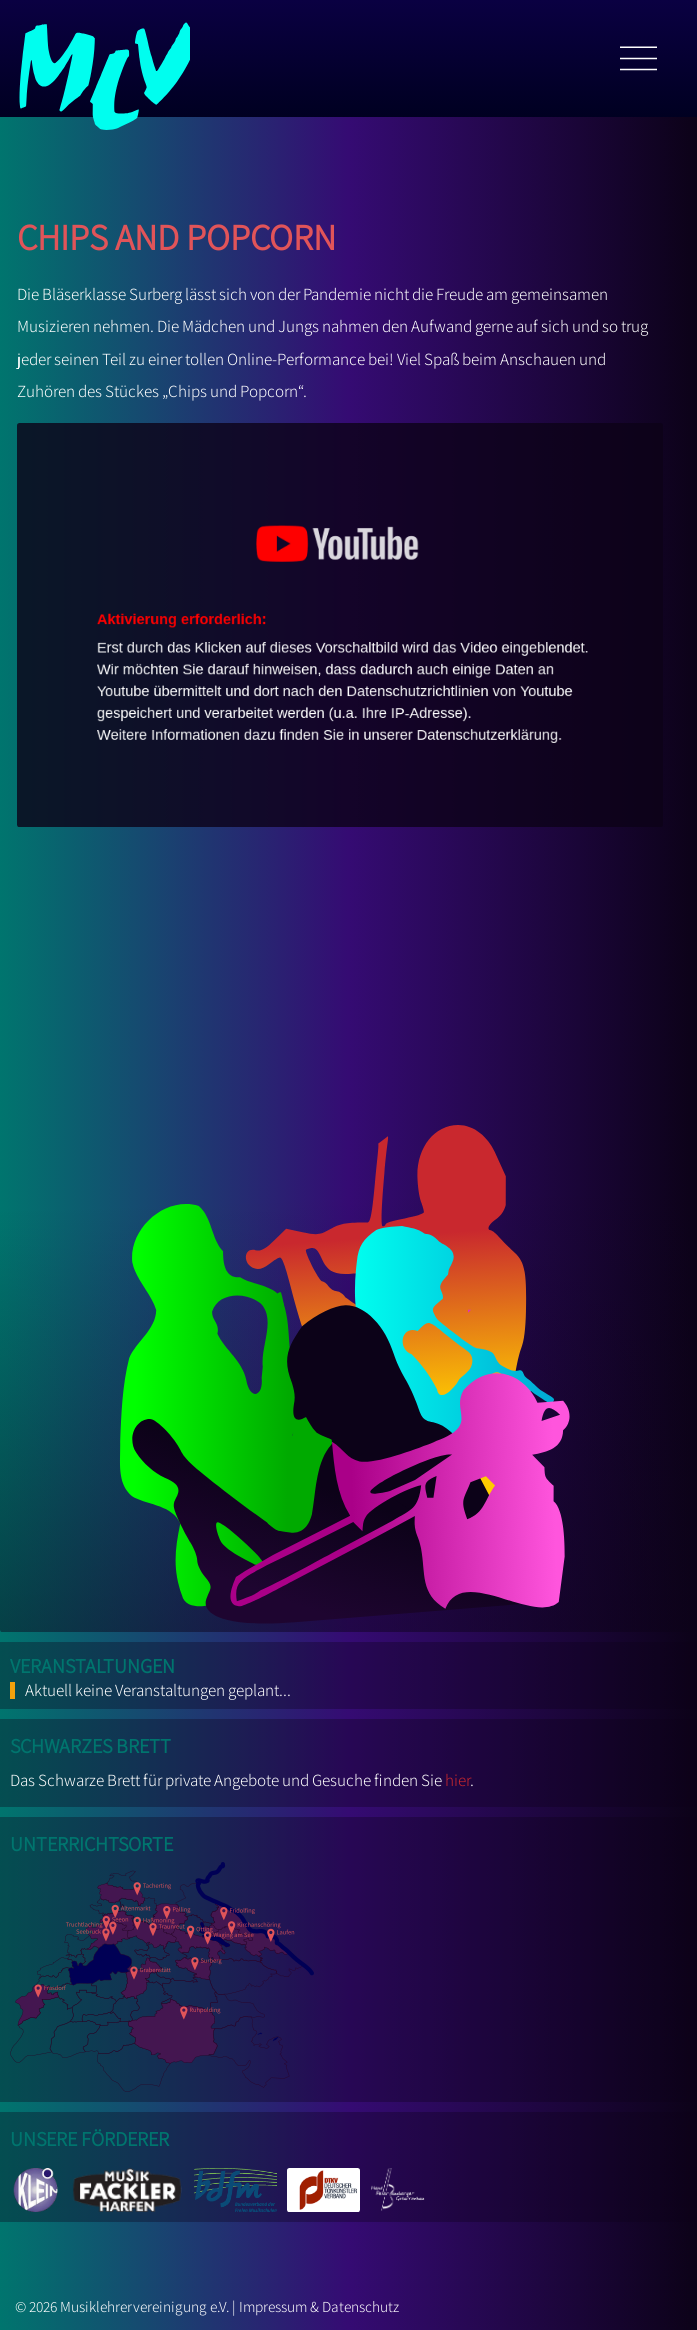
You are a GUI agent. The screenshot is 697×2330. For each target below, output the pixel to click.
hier (457, 1780)
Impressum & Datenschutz (319, 2306)
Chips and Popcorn (176, 231)
